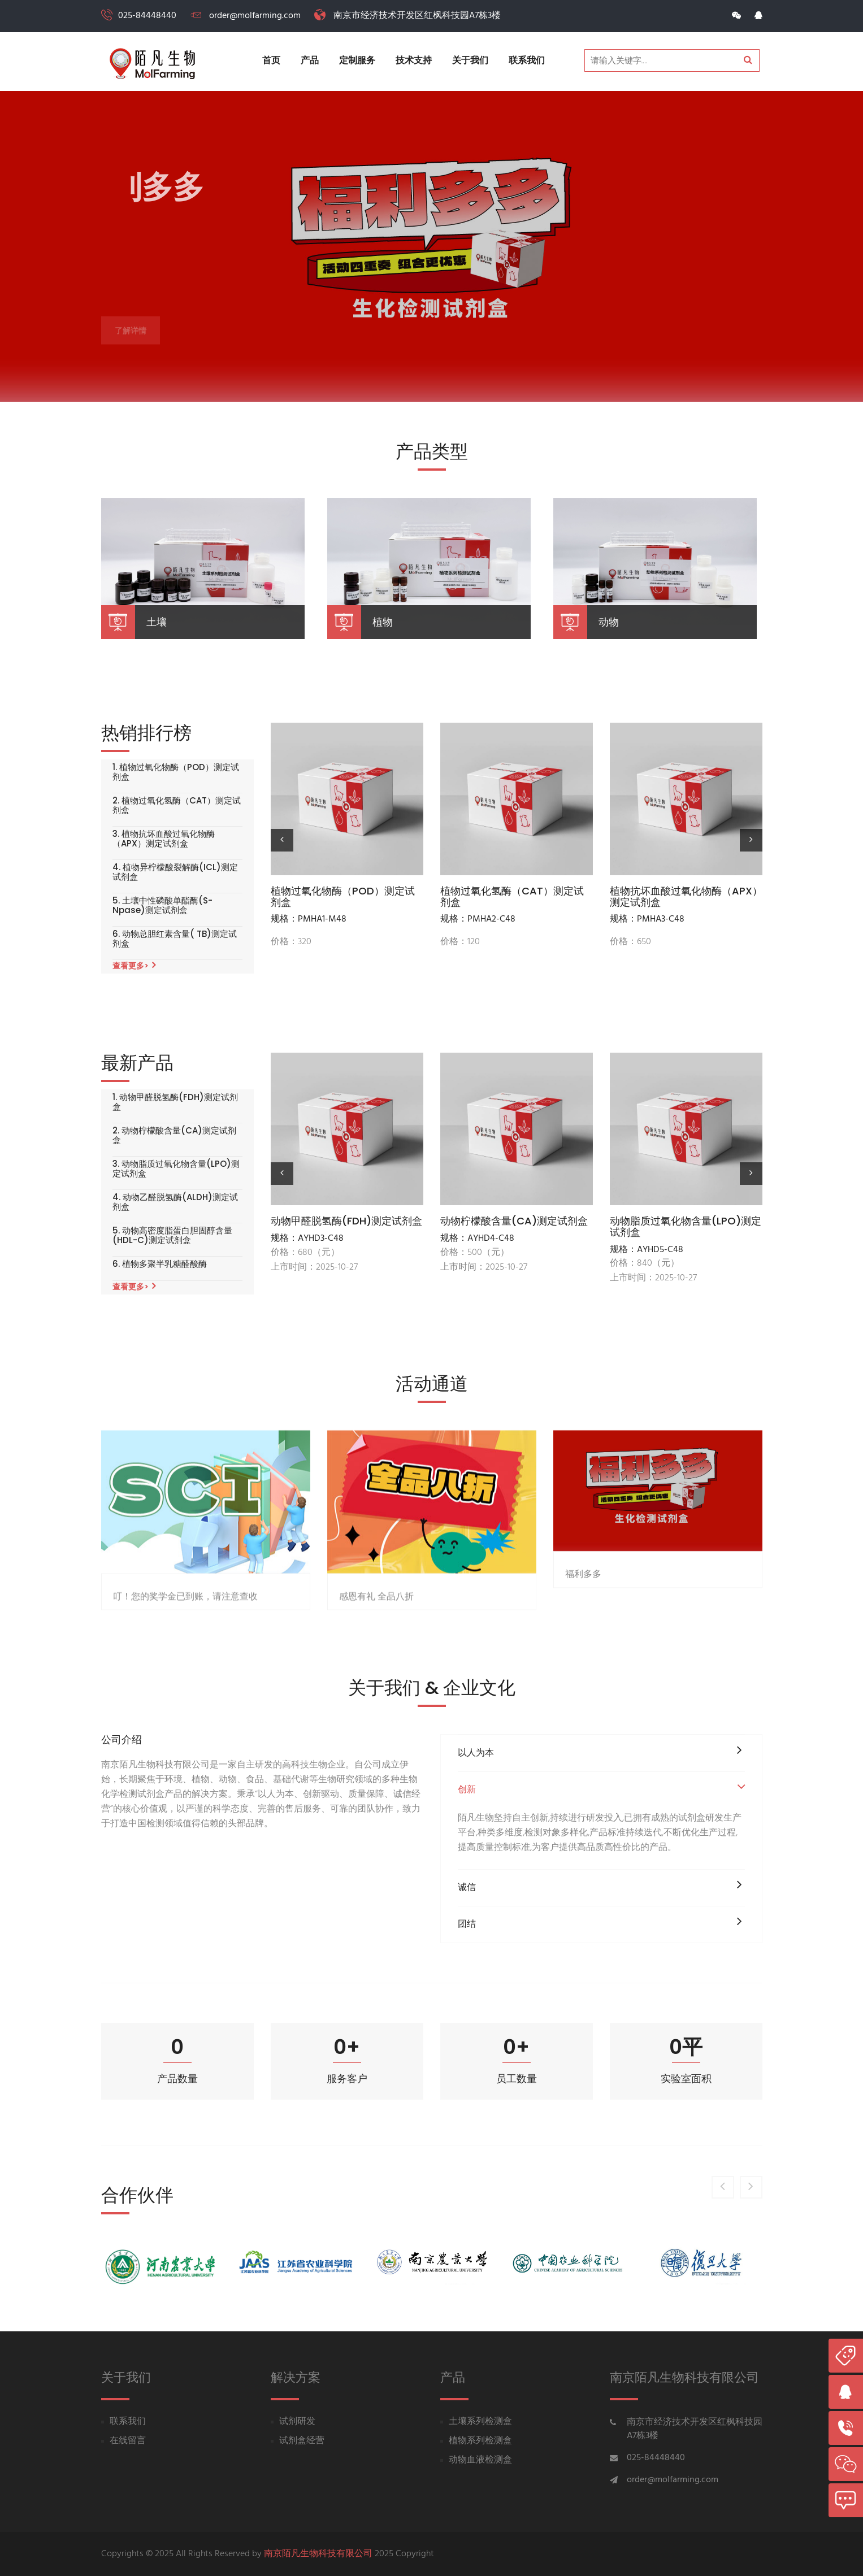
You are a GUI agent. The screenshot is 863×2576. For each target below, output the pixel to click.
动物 (609, 622)
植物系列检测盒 (480, 2441)
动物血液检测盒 (480, 2460)
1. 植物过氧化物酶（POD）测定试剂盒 (175, 772)
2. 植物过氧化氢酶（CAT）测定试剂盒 (176, 805)
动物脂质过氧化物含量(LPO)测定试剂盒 (685, 1226)
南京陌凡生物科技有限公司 (318, 2554)
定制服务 (357, 61)
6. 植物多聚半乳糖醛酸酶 (159, 1264)
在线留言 (128, 2441)
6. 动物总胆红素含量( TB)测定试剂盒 (174, 938)
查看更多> (133, 965)
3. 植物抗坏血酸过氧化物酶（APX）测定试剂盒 (163, 838)
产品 (310, 61)
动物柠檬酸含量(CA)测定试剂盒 (514, 1221)
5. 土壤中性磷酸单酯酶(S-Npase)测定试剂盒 (162, 905)
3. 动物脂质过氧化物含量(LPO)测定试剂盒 (176, 1168)
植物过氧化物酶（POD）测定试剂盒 (343, 896)
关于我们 (470, 61)
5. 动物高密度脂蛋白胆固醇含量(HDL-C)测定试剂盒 (172, 1235)
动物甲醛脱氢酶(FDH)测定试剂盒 (346, 1221)
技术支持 (414, 61)
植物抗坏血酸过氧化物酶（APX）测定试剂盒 (686, 896)
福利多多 (583, 1725)
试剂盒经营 (301, 2441)
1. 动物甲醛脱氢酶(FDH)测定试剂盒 (175, 1102)
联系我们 (527, 61)
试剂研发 (297, 2422)
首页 (271, 61)
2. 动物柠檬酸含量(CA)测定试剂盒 (174, 1135)
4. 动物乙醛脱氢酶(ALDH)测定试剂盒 (175, 1202)
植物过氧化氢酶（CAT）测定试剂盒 (512, 896)
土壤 (156, 622)
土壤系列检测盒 (480, 2422)
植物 (382, 622)
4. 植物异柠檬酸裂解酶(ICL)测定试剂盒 (175, 872)
